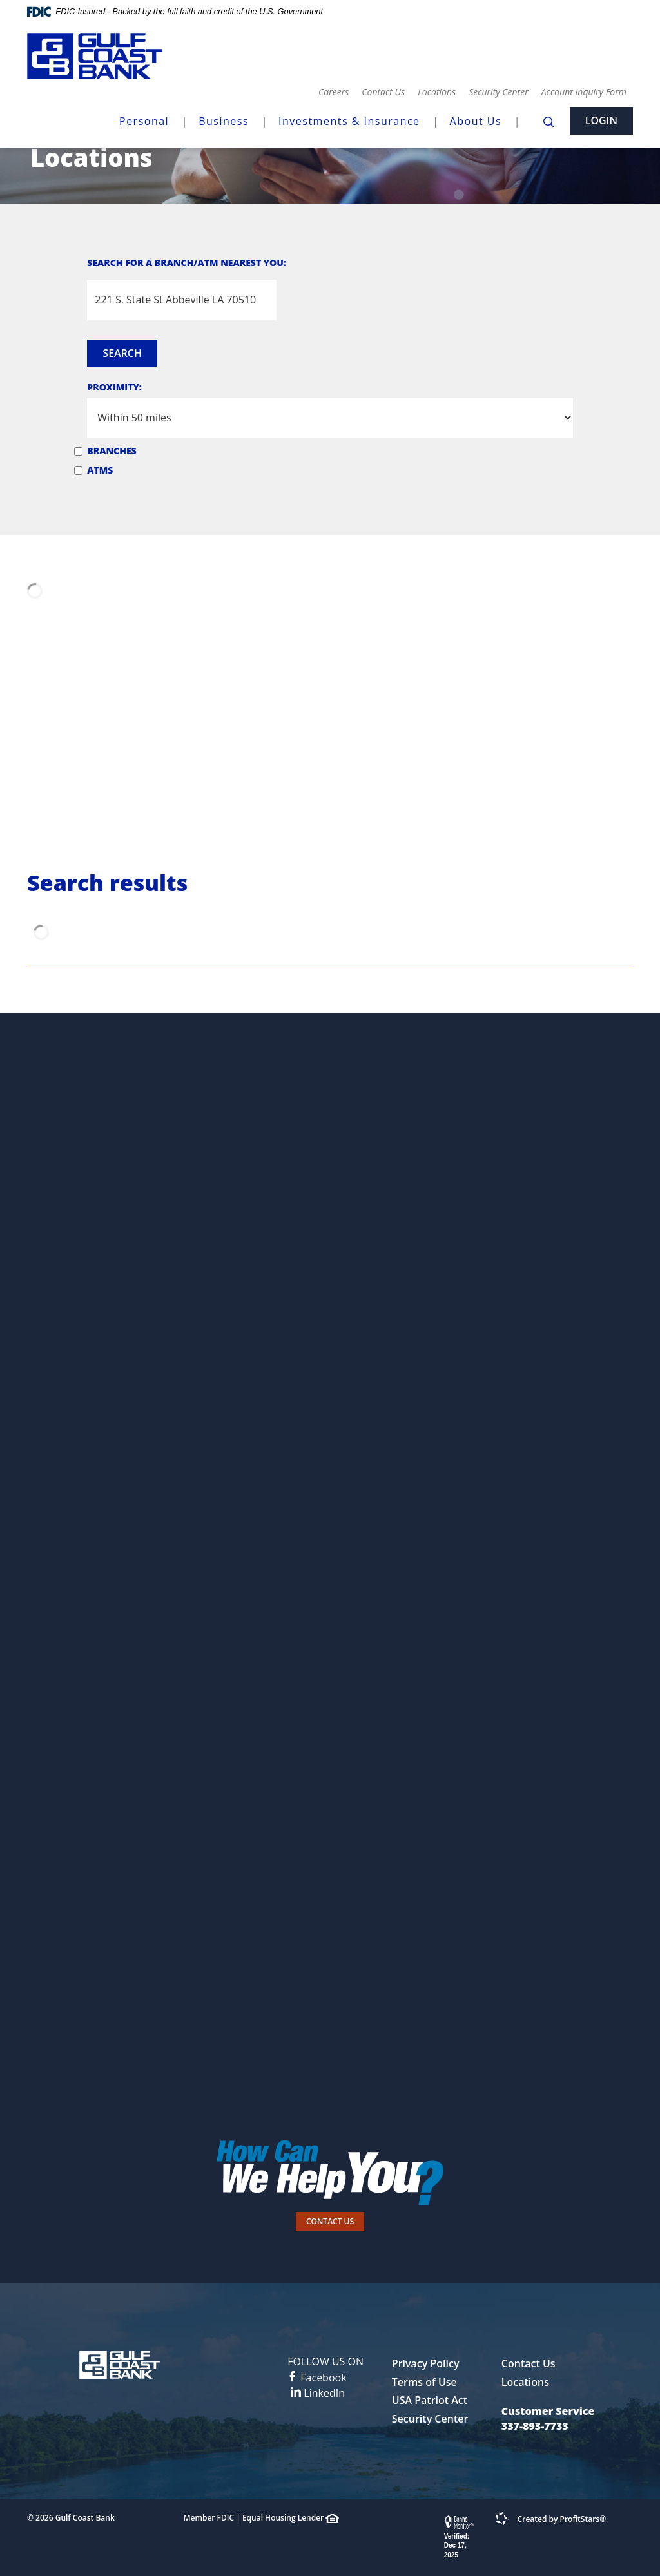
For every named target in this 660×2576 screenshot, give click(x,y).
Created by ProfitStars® (562, 2519)
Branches (111, 451)
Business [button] (224, 121)
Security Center (499, 92)
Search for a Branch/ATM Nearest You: (186, 262)
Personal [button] (144, 121)
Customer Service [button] (548, 2411)
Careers (333, 92)
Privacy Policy (426, 2363)
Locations (437, 92)
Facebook (325, 2369)
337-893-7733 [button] (534, 2426)
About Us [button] (476, 121)
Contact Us (383, 92)
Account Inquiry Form (583, 92)
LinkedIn (318, 2393)
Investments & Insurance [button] (349, 121)
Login (601, 120)
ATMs (100, 470)
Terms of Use (424, 2382)
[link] (460, 2538)
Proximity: (114, 387)
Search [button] (122, 353)
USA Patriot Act (429, 2400)
